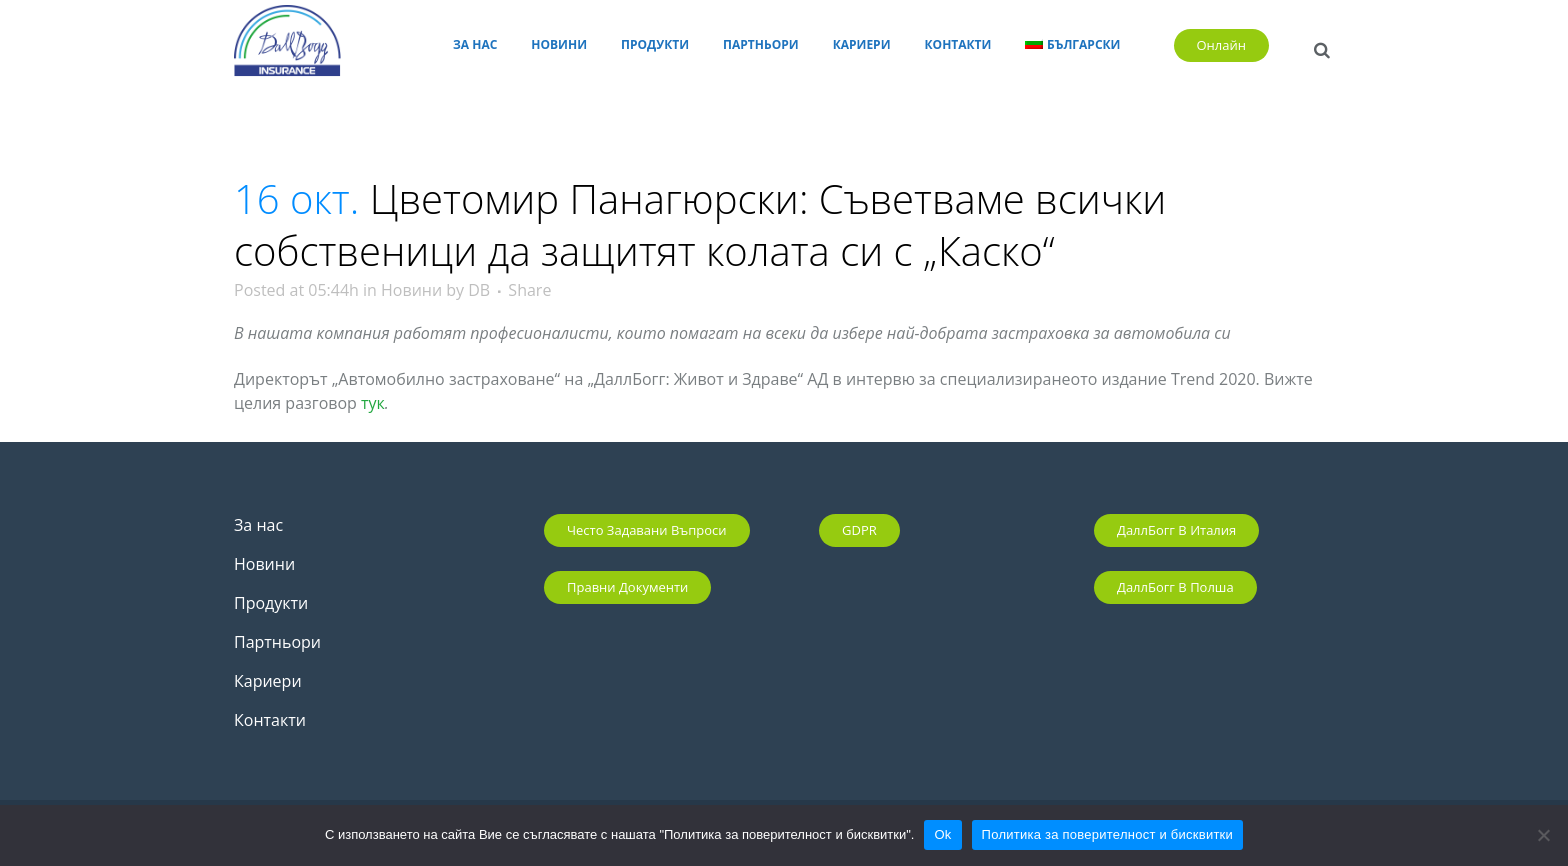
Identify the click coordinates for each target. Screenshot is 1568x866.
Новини (411, 290)
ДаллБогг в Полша (1175, 587)
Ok (942, 834)
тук (373, 403)
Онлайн (1222, 45)
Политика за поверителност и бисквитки (1107, 834)
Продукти (271, 603)
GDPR (859, 530)
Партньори (277, 642)
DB (479, 290)
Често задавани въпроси (647, 530)
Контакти (270, 720)
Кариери (268, 681)
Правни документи (627, 587)
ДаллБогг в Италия (1176, 530)
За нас (258, 525)
